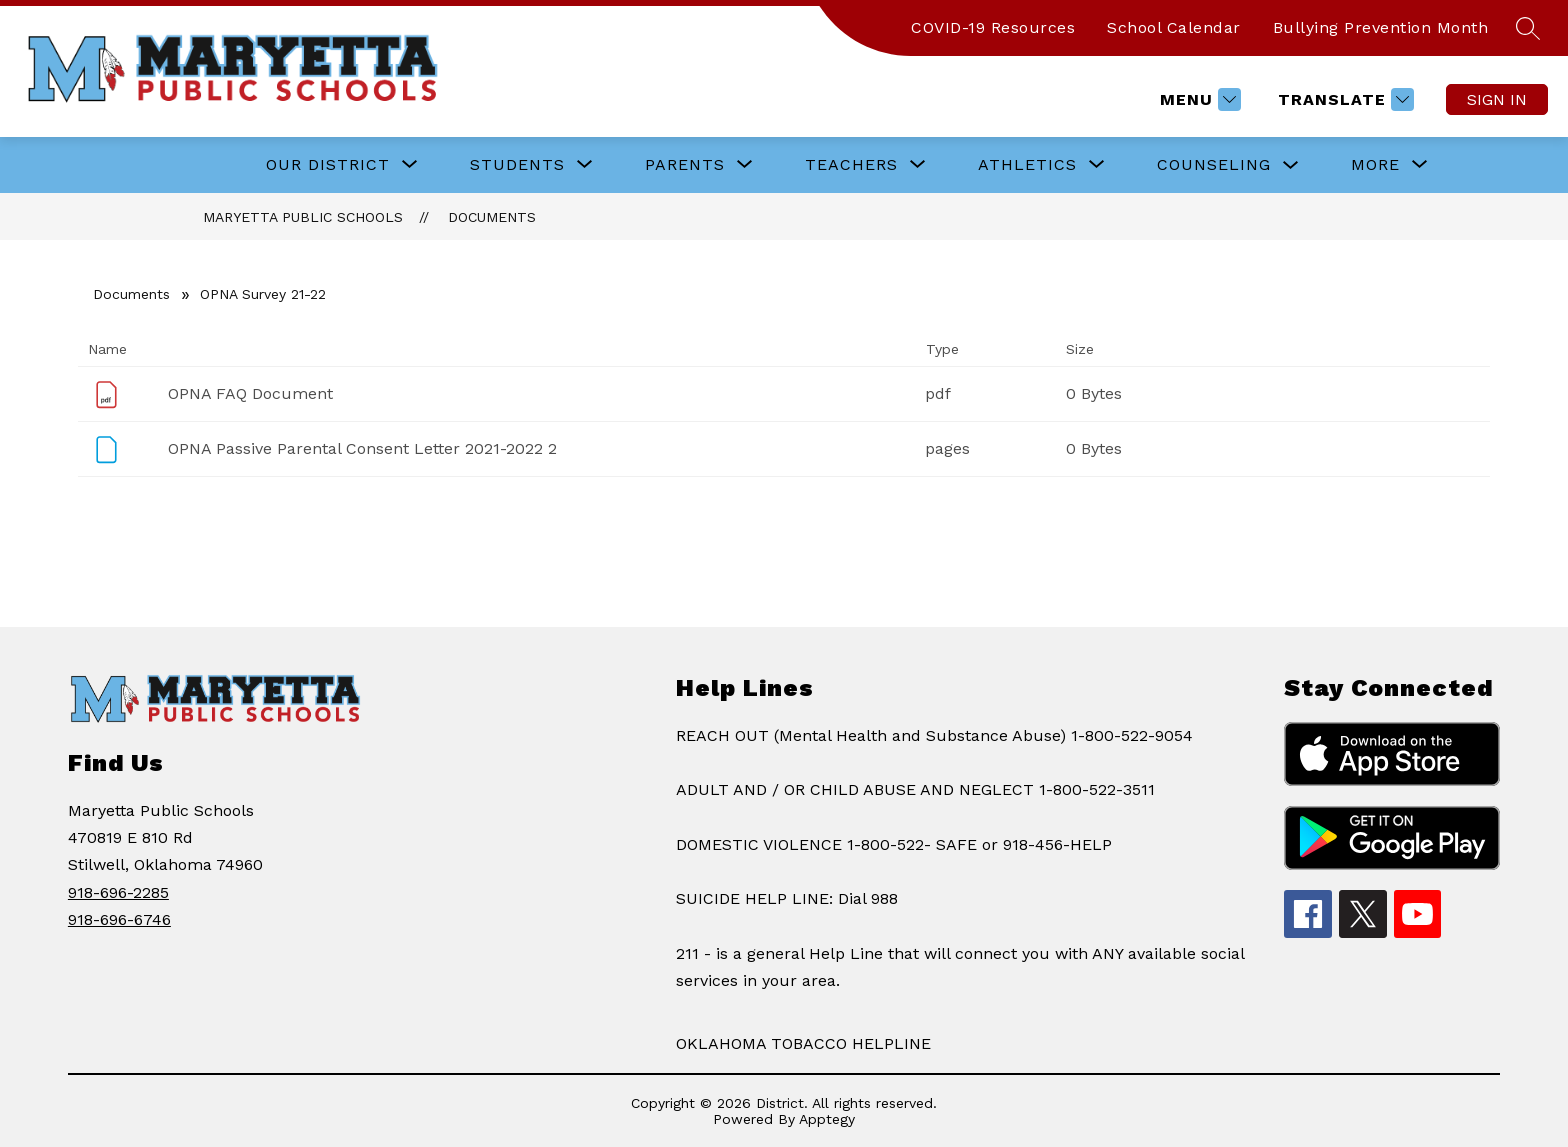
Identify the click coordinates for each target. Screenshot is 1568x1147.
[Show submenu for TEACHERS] (851, 165)
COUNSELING (1214, 164)
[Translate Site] (1343, 99)
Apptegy (827, 1119)
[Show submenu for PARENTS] (685, 165)
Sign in (1497, 99)
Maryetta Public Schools (303, 217)
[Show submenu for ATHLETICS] (1027, 165)
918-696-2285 (118, 892)
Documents (492, 217)
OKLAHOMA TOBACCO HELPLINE (803, 1043)
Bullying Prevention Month (1381, 27)
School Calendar (1174, 27)
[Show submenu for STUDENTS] (517, 165)
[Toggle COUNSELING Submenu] (1291, 165)
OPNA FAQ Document (250, 393)
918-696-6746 (119, 919)
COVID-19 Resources (993, 27)
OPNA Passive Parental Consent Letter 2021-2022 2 (362, 448)
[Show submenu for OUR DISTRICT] (328, 165)
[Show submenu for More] (1375, 165)
